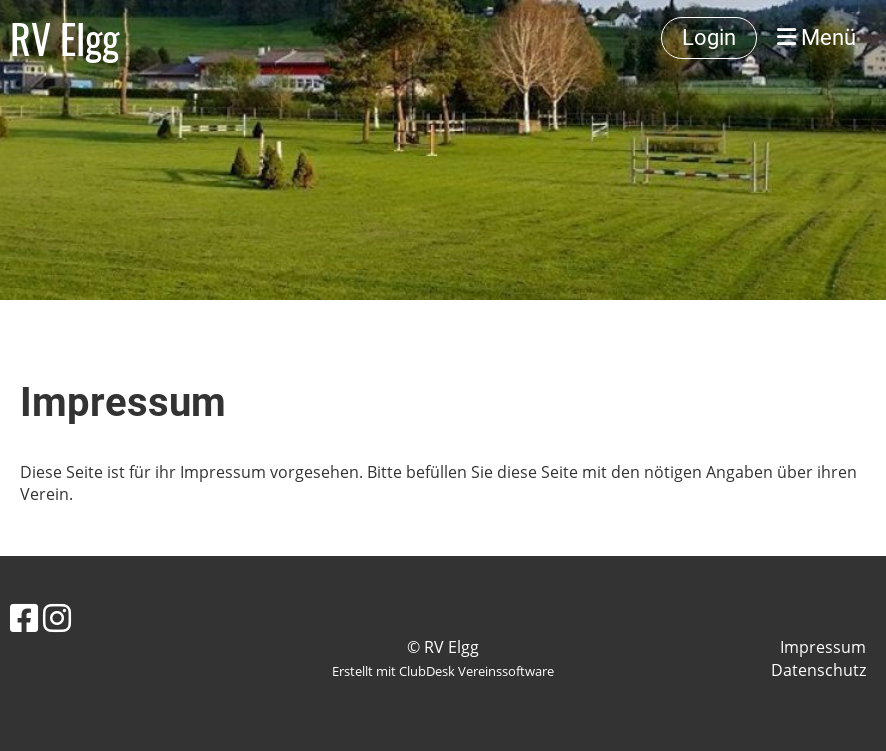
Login (709, 37)
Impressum (823, 647)
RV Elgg (64, 38)
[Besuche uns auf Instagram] (57, 617)
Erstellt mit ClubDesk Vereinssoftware (443, 671)
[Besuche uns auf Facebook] (24, 617)
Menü (816, 37)
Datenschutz (818, 670)
